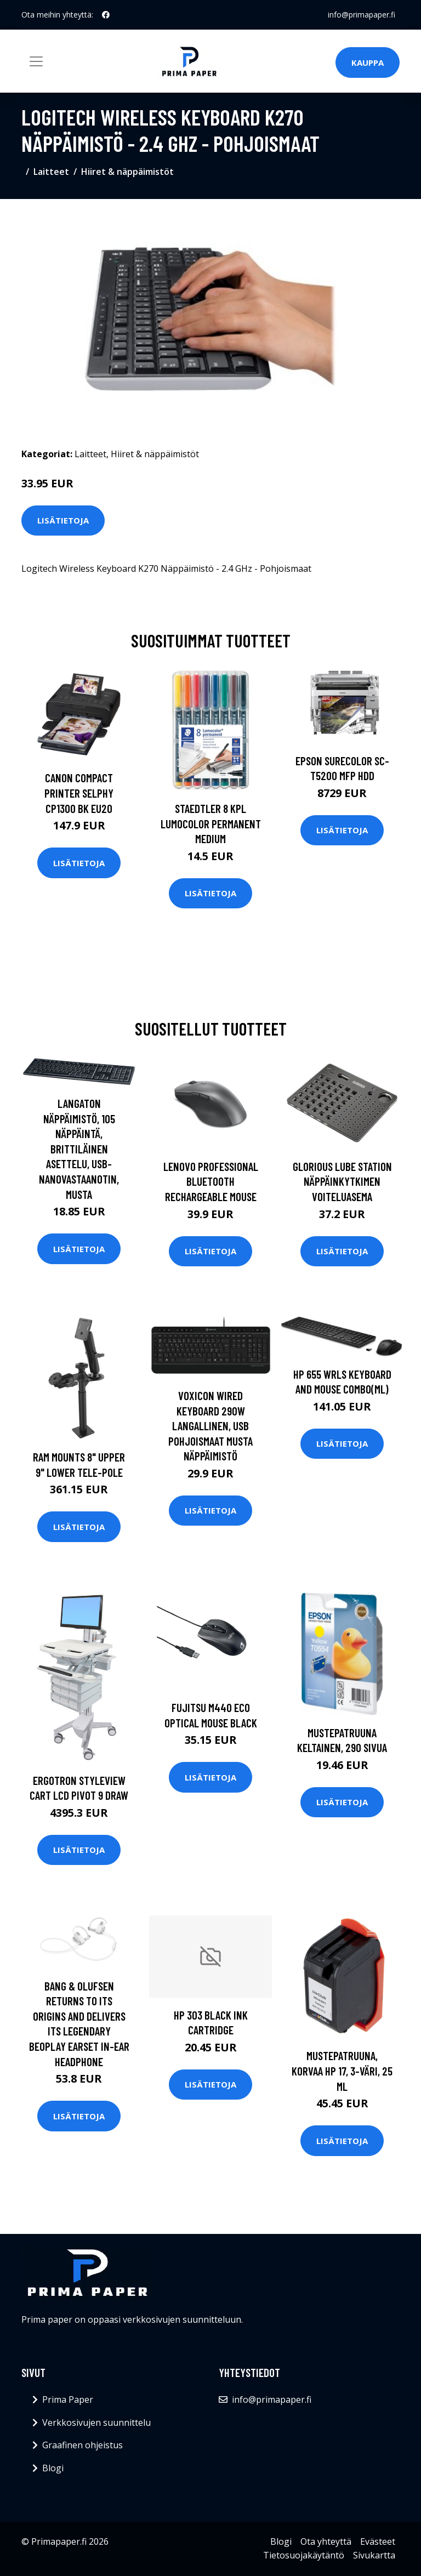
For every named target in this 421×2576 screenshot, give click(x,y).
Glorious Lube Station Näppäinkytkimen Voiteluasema (342, 1181)
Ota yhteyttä (325, 2541)
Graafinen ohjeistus (82, 2445)
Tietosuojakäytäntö (303, 2555)
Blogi (53, 2468)
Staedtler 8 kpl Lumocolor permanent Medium (211, 823)
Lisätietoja (63, 520)
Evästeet (377, 2541)
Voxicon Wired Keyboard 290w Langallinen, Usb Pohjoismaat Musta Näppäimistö (210, 1426)
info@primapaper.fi (361, 14)
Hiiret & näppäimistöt (127, 172)
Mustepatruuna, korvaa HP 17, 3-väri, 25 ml (342, 2070)
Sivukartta (374, 2555)
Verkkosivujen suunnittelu (96, 2422)
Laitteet (51, 172)
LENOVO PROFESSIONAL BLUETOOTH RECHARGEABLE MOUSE (210, 1181)
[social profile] (106, 14)
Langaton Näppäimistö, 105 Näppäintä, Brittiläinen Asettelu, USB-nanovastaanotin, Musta (79, 1148)
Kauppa (367, 62)
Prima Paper (67, 2399)
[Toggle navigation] (36, 61)
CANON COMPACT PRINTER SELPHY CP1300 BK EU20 (78, 793)
